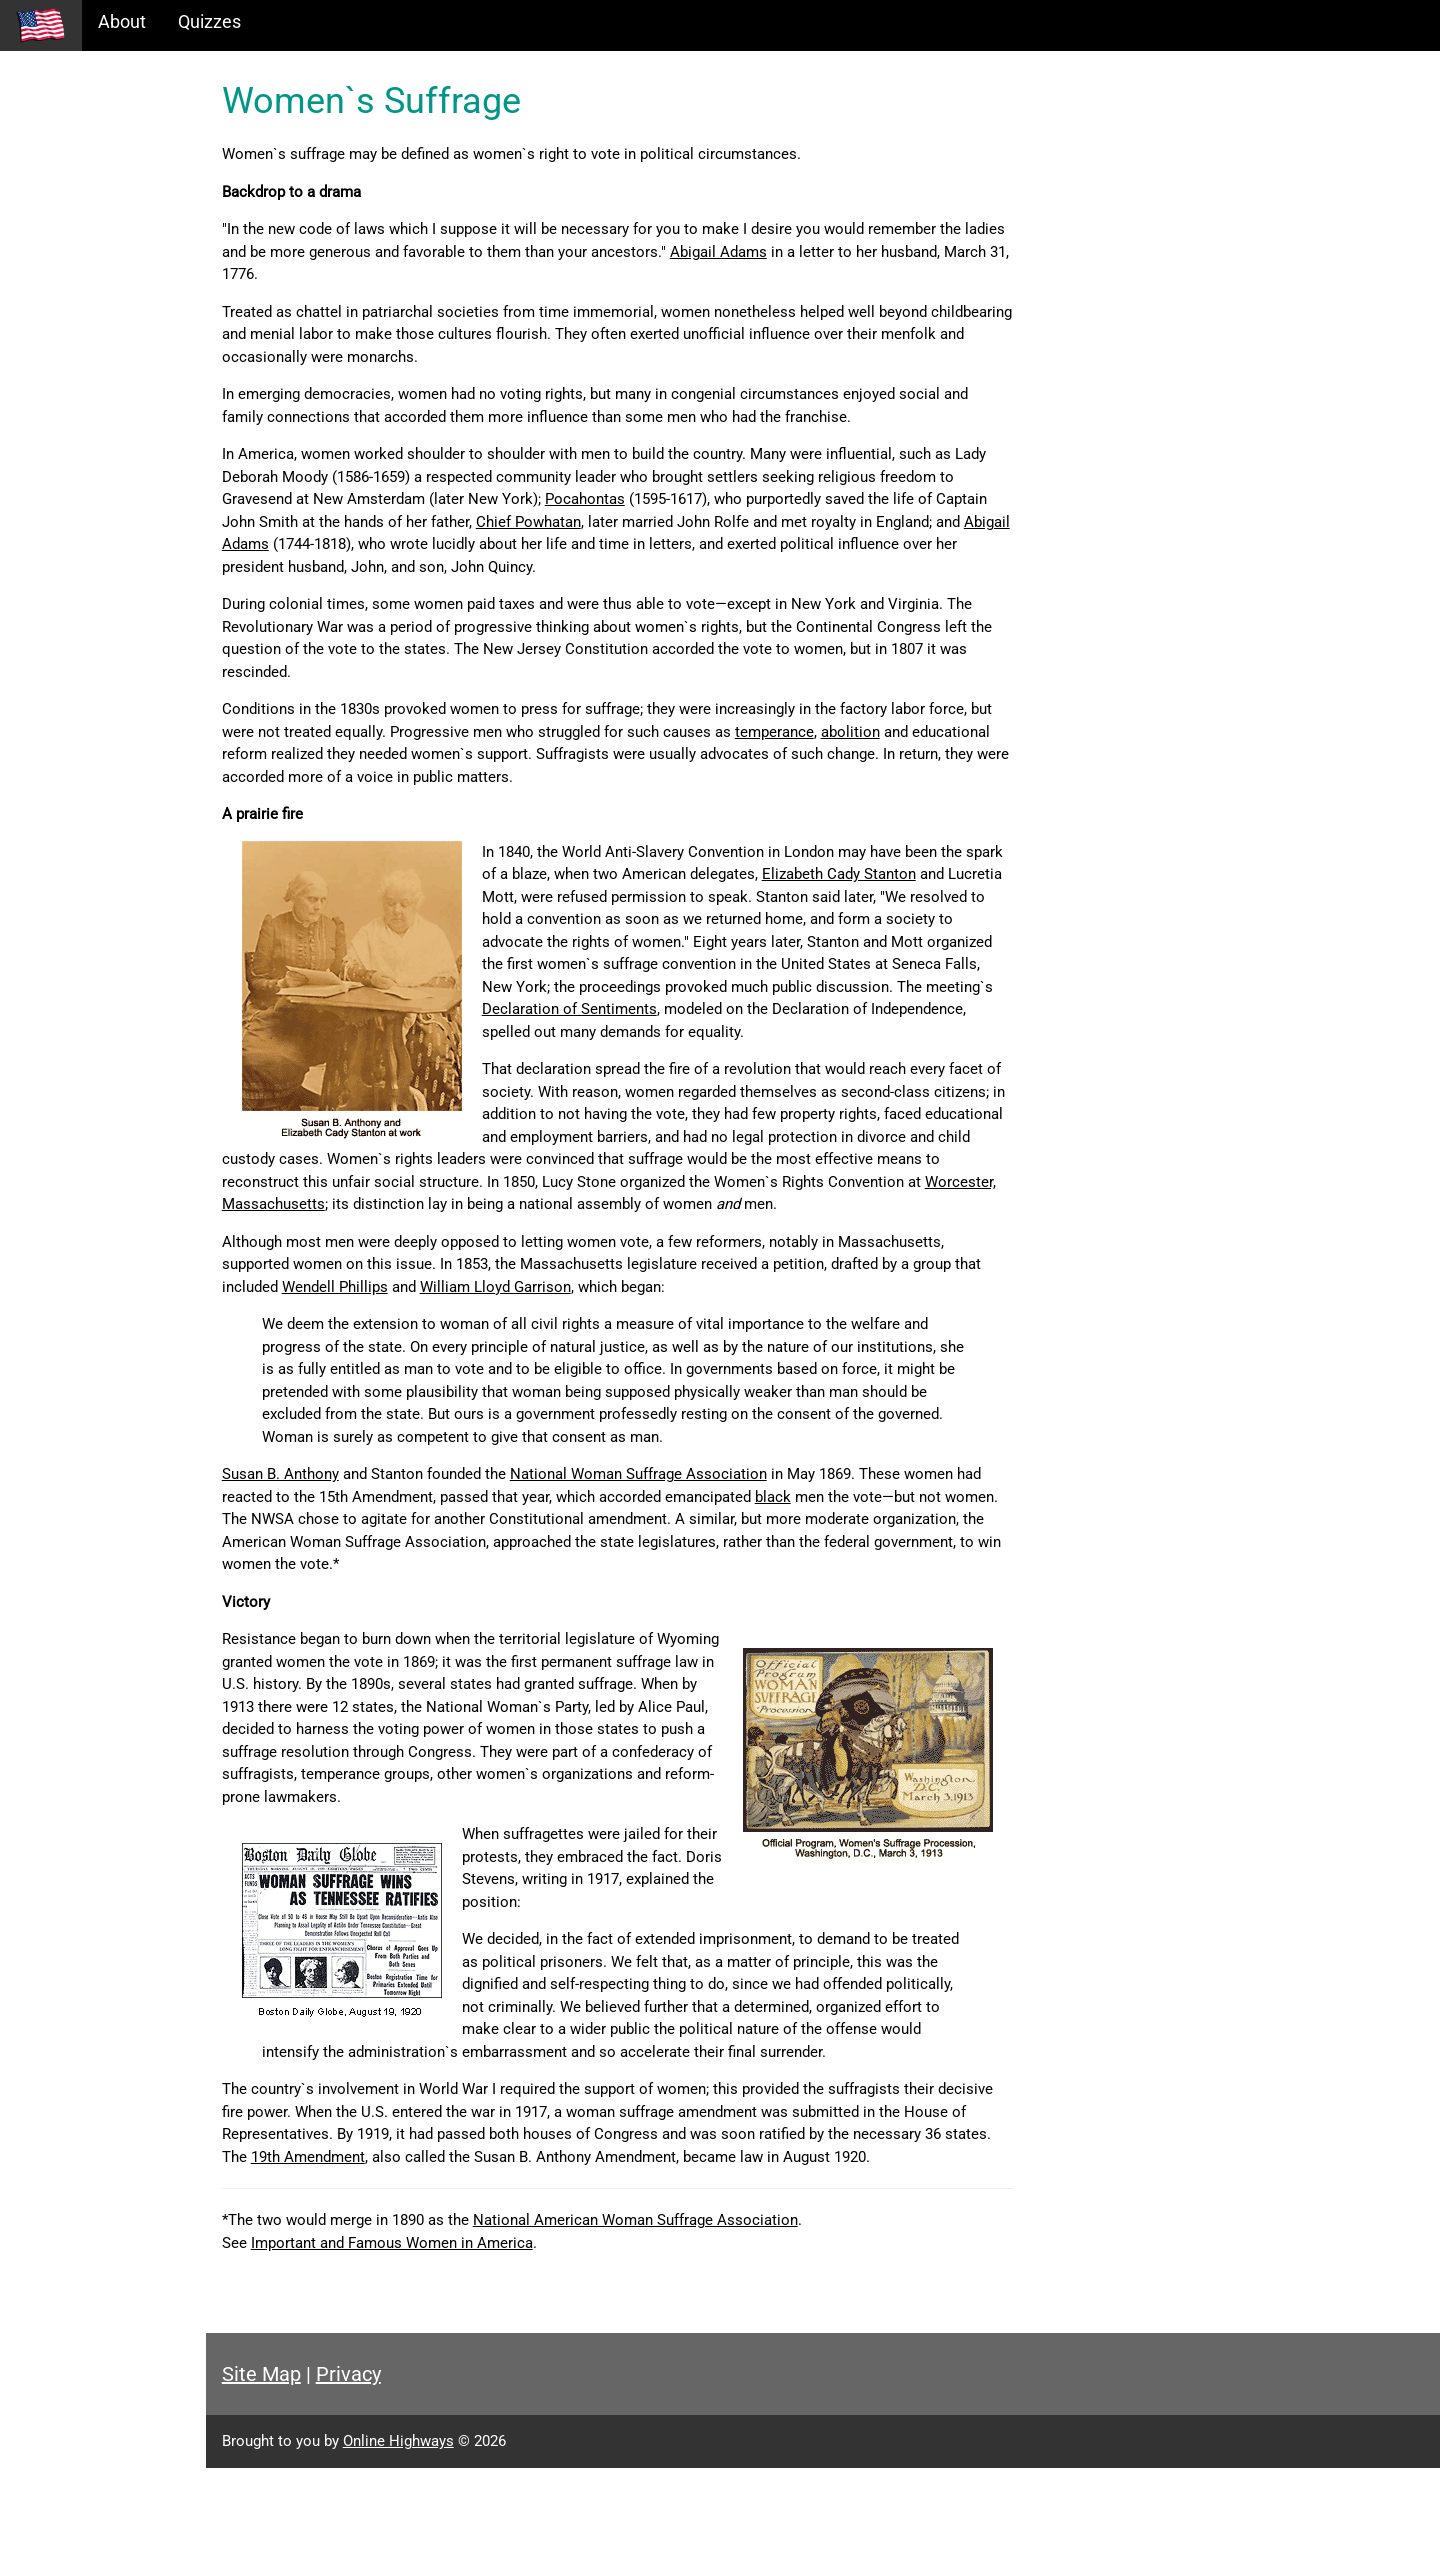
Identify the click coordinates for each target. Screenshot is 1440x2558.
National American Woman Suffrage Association (729, 2310)
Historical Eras (73, 130)
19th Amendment (544, 2224)
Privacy (442, 2464)
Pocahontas (757, 499)
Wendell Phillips (501, 1309)
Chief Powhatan (745, 522)
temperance (935, 732)
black (948, 1542)
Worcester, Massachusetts (405, 1227)
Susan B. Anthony (374, 1519)
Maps (38, 216)
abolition (1011, 732)
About (122, 21)
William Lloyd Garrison (661, 1309)
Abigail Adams (881, 252)
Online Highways (492, 2531)
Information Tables (91, 173)
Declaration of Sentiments (663, 1032)
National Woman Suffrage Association (732, 1519)
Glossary (50, 259)
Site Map (355, 2464)
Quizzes (209, 21)
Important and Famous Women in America (486, 2333)
